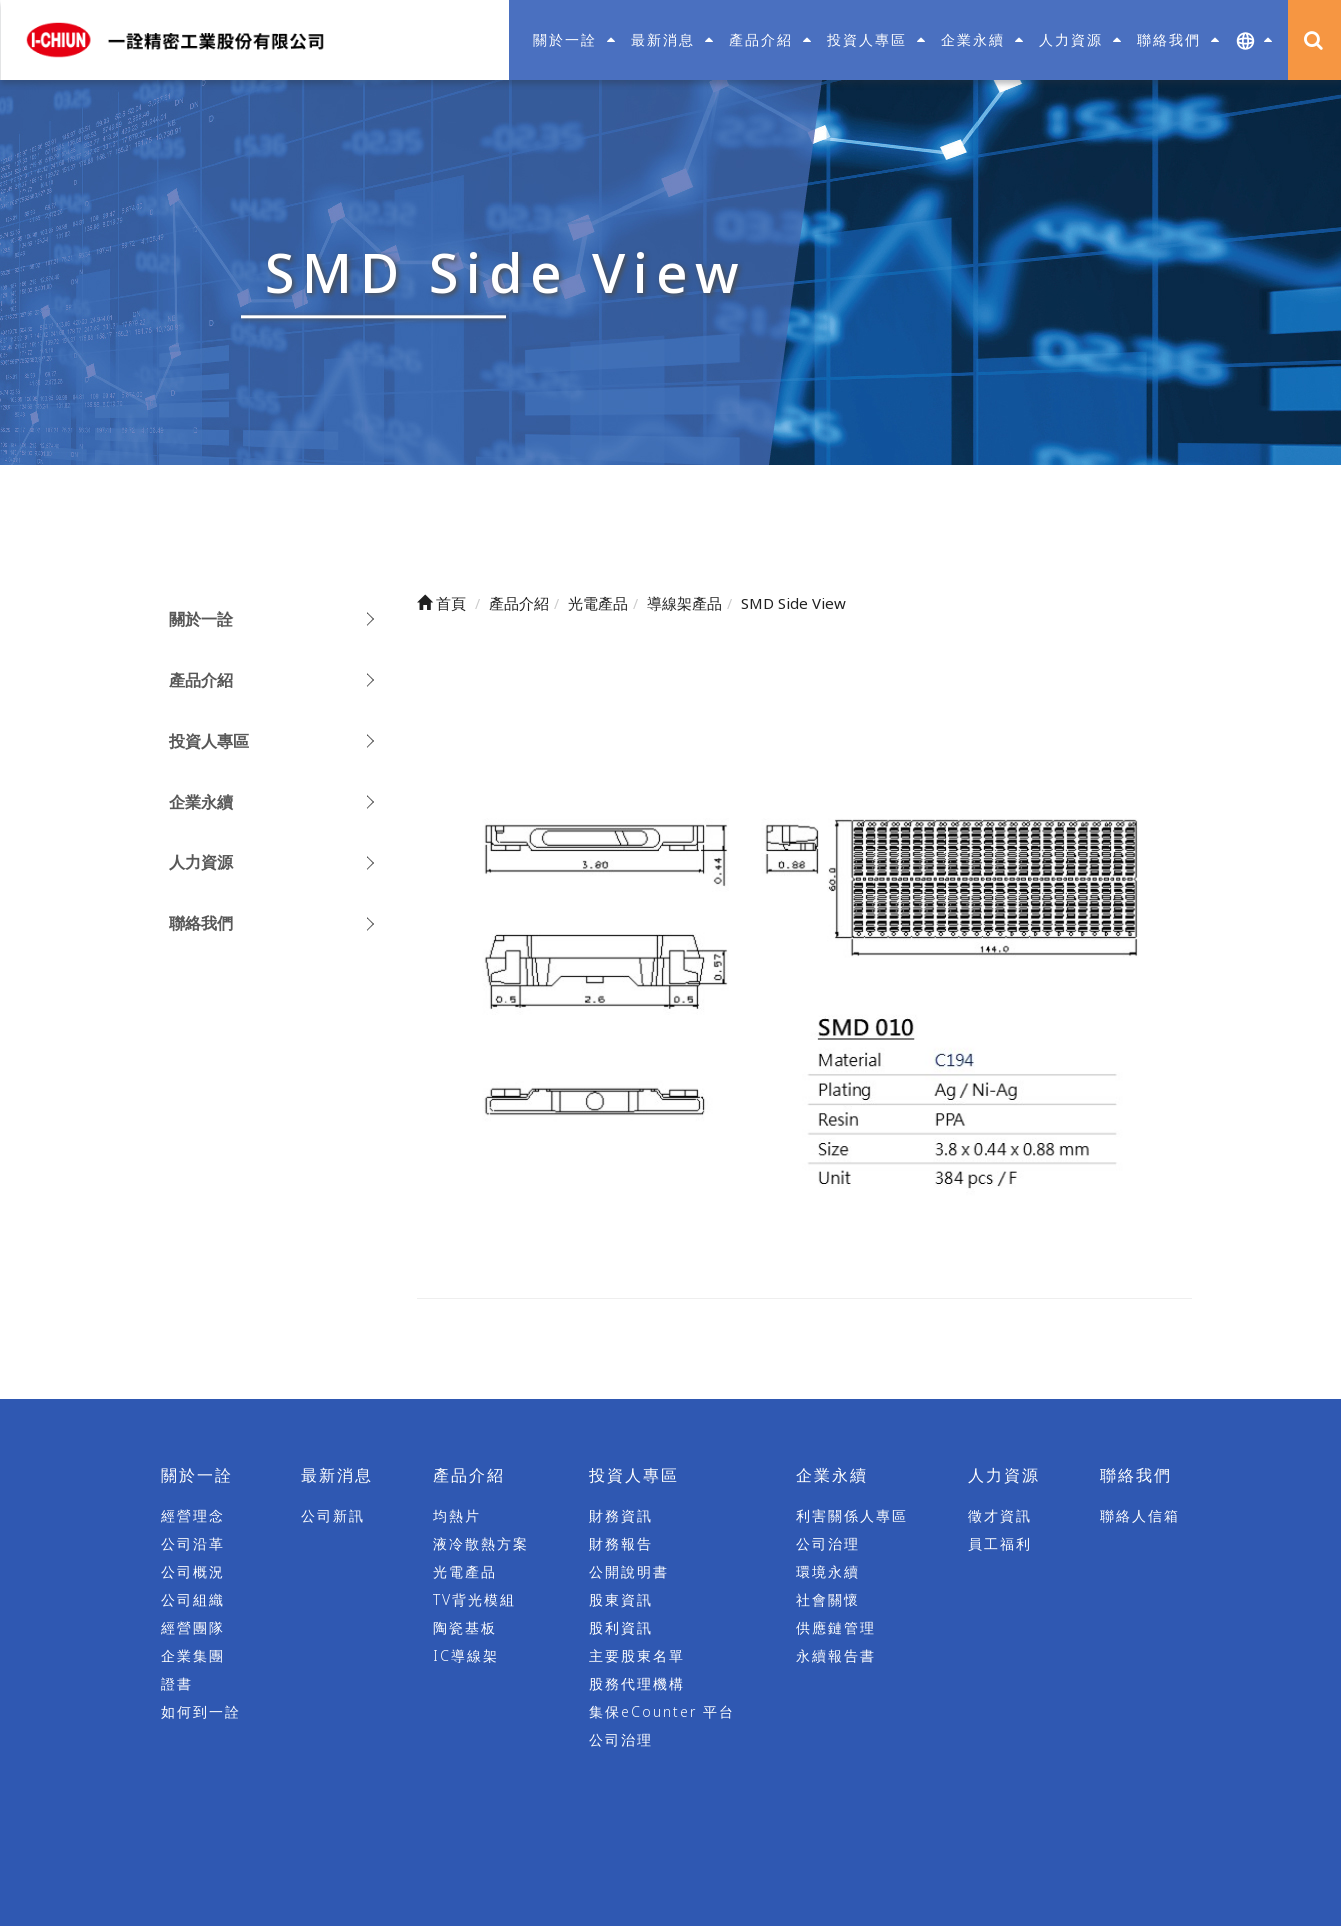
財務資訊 (621, 1516)
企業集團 (193, 1656)
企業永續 (201, 802)
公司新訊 (333, 1516)
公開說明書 (629, 1572)
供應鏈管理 (836, 1628)
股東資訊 (621, 1600)
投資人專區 (209, 741)
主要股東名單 (637, 1656)
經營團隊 (193, 1628)
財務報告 (621, 1544)
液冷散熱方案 (481, 1544)
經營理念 (193, 1516)
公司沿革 (193, 1544)
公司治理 (621, 1740)
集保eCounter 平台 (662, 1712)
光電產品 (465, 1572)
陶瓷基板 (465, 1628)
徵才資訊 (1000, 1516)
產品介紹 (201, 680)
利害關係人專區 (852, 1516)
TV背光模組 (474, 1600)
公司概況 (193, 1572)
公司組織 (193, 1600)
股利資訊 (621, 1628)
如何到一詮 (201, 1712)
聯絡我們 (201, 923)
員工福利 (1000, 1544)
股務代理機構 (637, 1684)
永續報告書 (836, 1656)
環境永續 (828, 1572)
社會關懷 (828, 1600)
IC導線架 (466, 1656)
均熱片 (457, 1516)
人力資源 (201, 862)
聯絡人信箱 (1140, 1516)
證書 (177, 1684)
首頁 (441, 603)
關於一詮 (201, 619)
